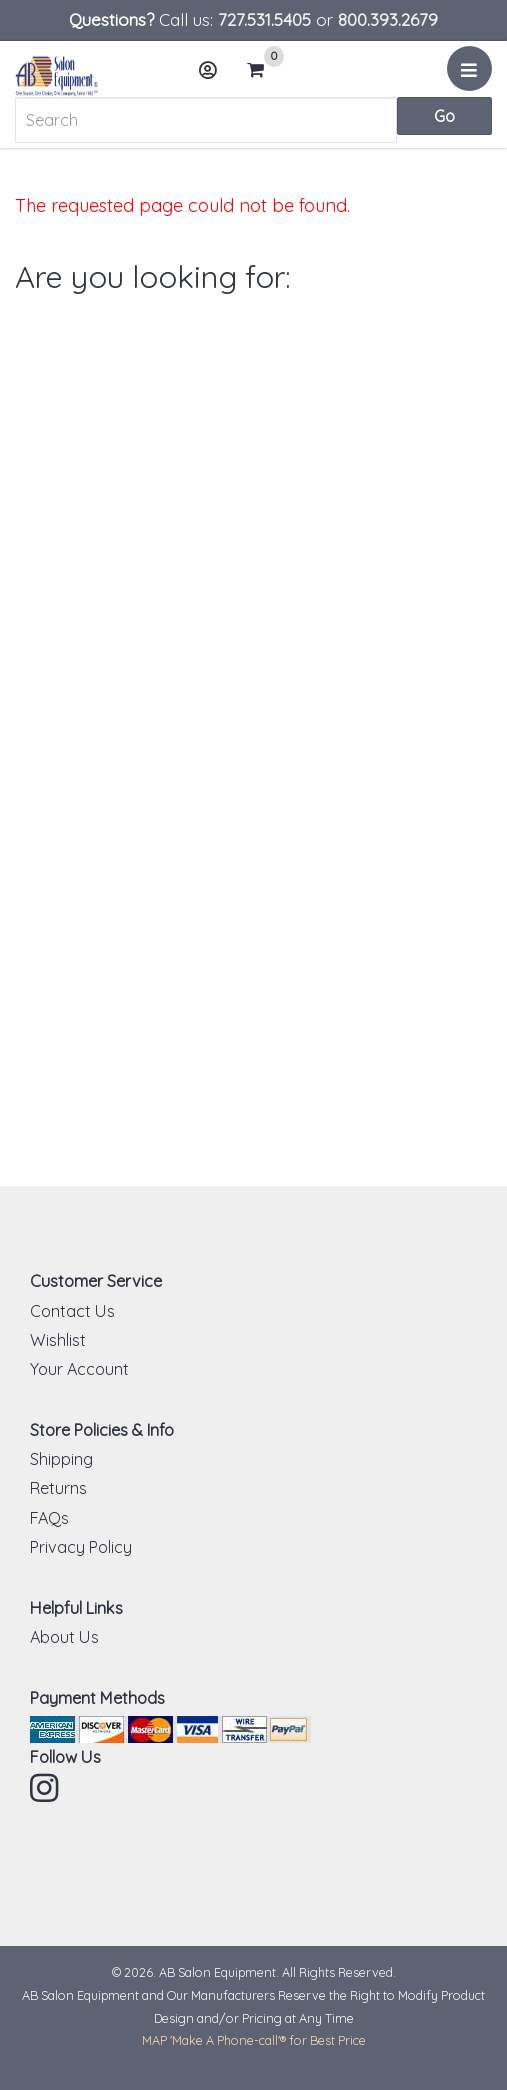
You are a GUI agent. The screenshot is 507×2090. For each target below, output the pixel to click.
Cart (264, 70)
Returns (58, 1488)
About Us (64, 1637)
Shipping (61, 1459)
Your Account (79, 1369)
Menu (472, 76)
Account (214, 77)
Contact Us (72, 1311)
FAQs (49, 1518)
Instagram (46, 1788)
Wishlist (58, 1340)
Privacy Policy (81, 1547)
